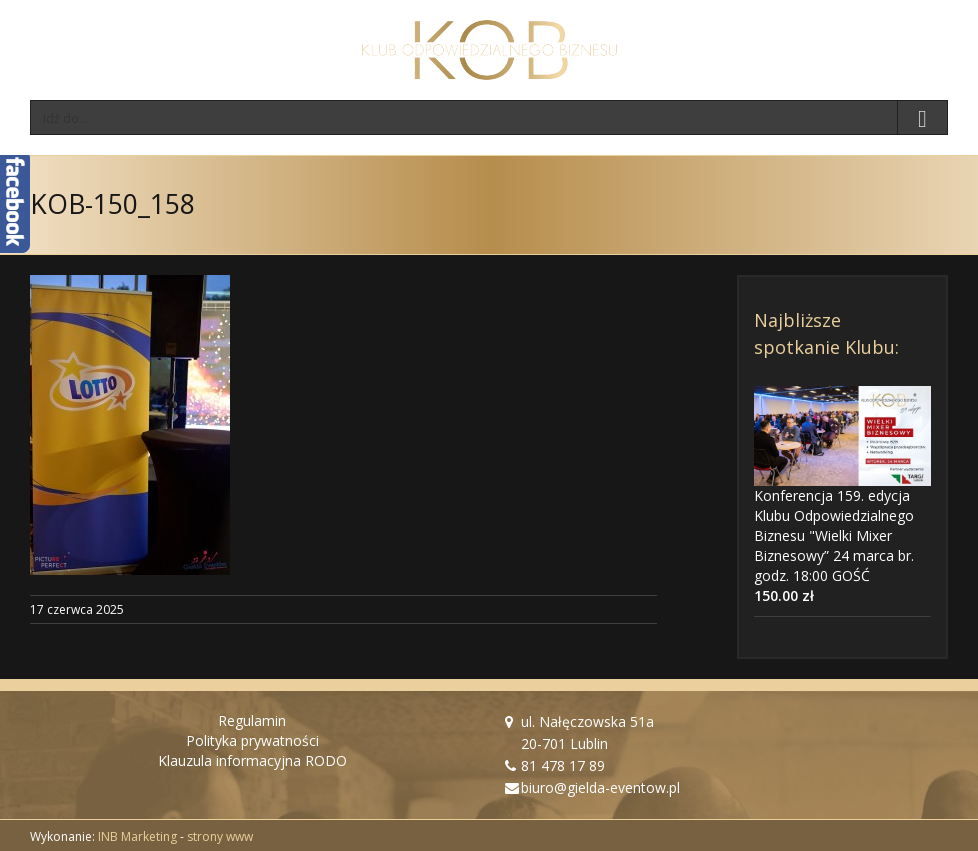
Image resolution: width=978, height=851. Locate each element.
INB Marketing (137, 836)
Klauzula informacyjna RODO (252, 760)
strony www (220, 836)
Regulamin (252, 720)
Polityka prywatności (252, 740)
